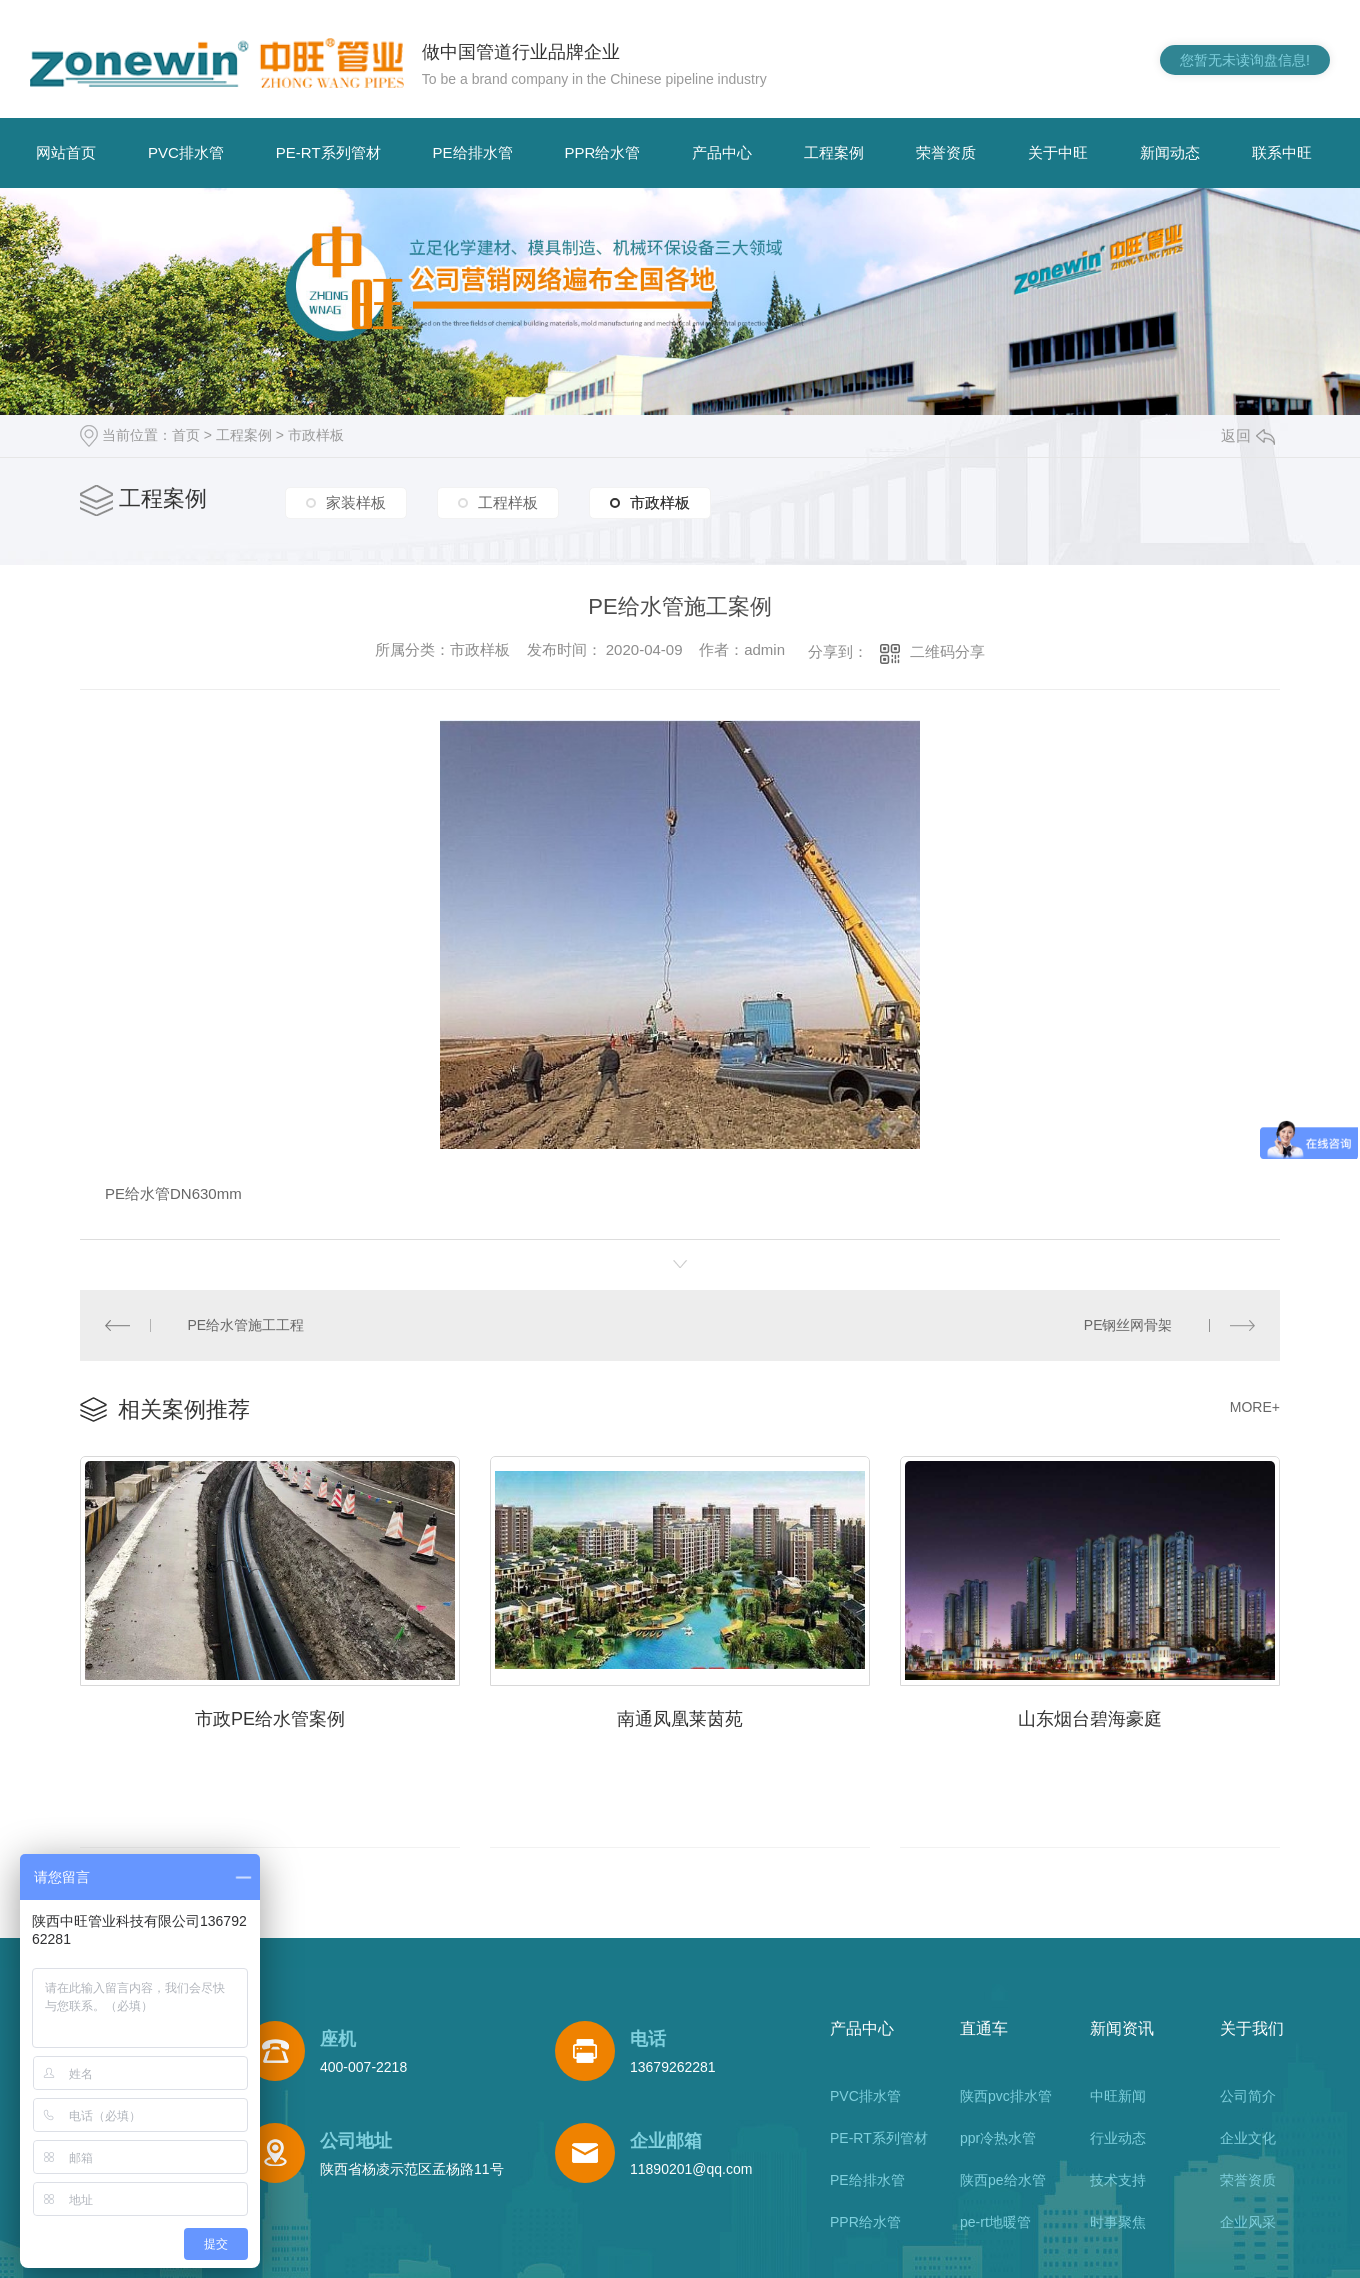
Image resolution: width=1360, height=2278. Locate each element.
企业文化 (1248, 2138)
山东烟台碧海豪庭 (1090, 1719)
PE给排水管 (473, 152)
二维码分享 (947, 651)
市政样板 (316, 435)
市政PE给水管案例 (270, 1719)
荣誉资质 (946, 152)
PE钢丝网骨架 (1128, 1325)
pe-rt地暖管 (995, 2222)
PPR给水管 (603, 152)
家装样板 (356, 502)
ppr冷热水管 (998, 2138)
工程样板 (508, 502)
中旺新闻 (1118, 2096)
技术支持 (1118, 2180)
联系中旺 (1282, 152)
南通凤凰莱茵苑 (680, 1719)
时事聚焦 (1118, 2222)
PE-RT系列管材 (328, 152)
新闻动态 (1170, 152)
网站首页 (66, 152)
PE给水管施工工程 (246, 1325)
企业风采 (1248, 2222)
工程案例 (834, 152)
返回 (1248, 435)
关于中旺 (1058, 152)
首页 (186, 435)
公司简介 (1248, 2096)
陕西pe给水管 (1003, 2180)
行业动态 (1118, 2138)
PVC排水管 (186, 152)
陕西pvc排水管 (1006, 2096)
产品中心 (722, 152)
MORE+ (1255, 1407)
